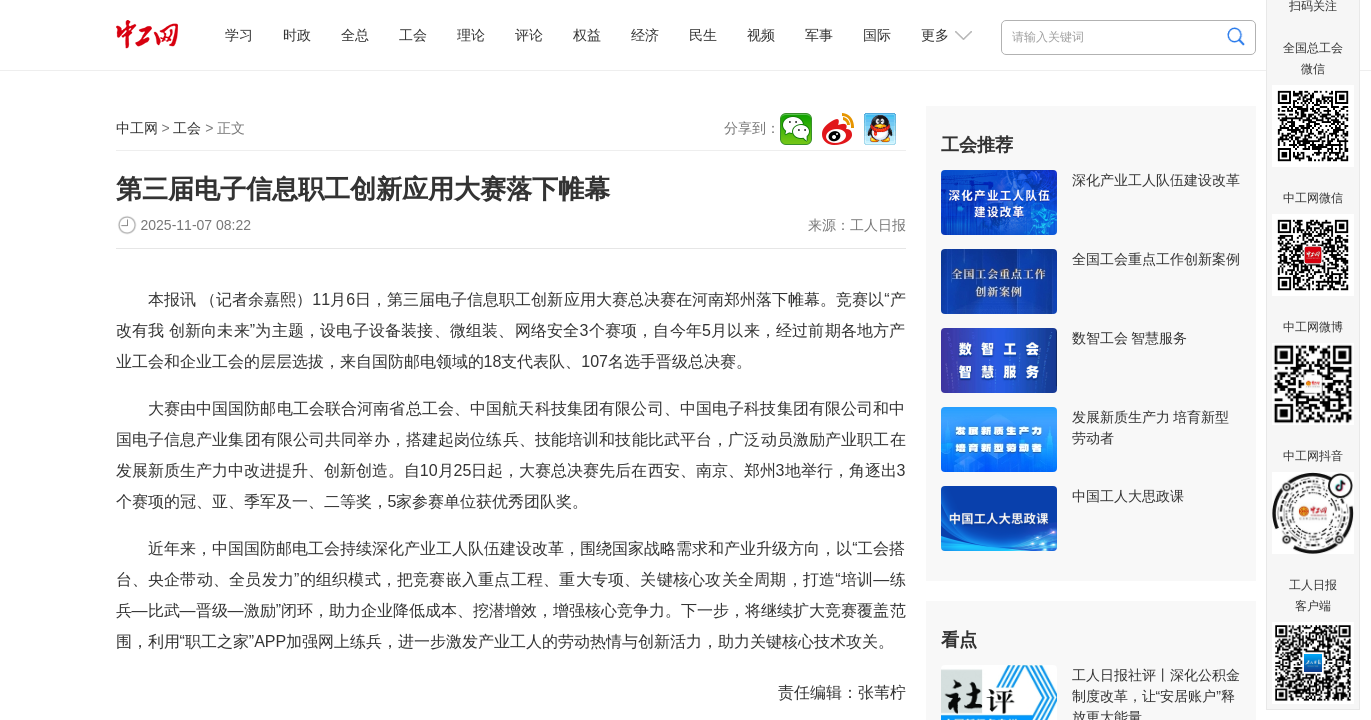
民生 (703, 35)
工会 (413, 35)
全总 (355, 35)
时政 (297, 35)
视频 (761, 35)
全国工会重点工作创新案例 (1156, 259)
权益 (587, 35)
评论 (529, 35)
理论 (471, 35)
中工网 (137, 128)
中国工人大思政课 (1128, 496)
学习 (239, 35)
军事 (819, 35)
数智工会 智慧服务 (1130, 338)
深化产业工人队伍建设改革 (1156, 180)
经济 (645, 35)
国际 (877, 35)
